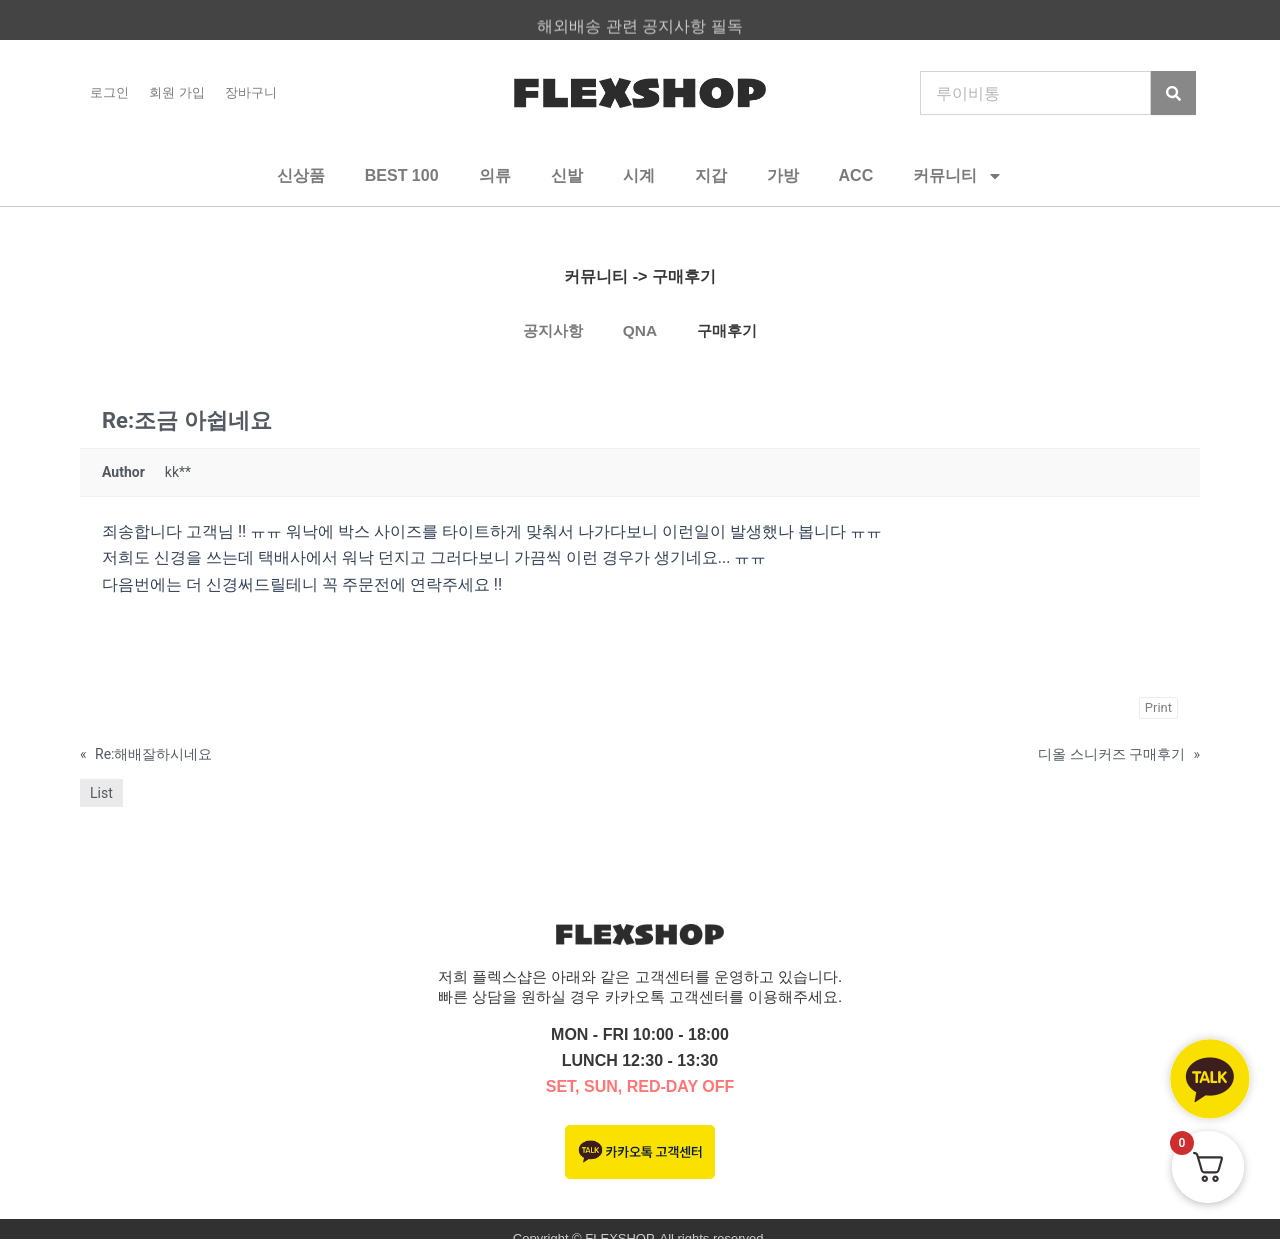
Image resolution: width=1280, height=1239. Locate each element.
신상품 (301, 175)
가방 (783, 175)
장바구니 (251, 92)
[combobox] (1035, 93)
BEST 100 (402, 175)
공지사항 (550, 330)
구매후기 (730, 330)
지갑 (711, 175)
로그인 (109, 92)
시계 (639, 175)
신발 (567, 175)
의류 (495, 175)
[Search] (1173, 93)
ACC (856, 175)
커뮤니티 (958, 176)
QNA (640, 330)
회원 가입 (177, 92)
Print (1158, 707)
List (101, 793)
